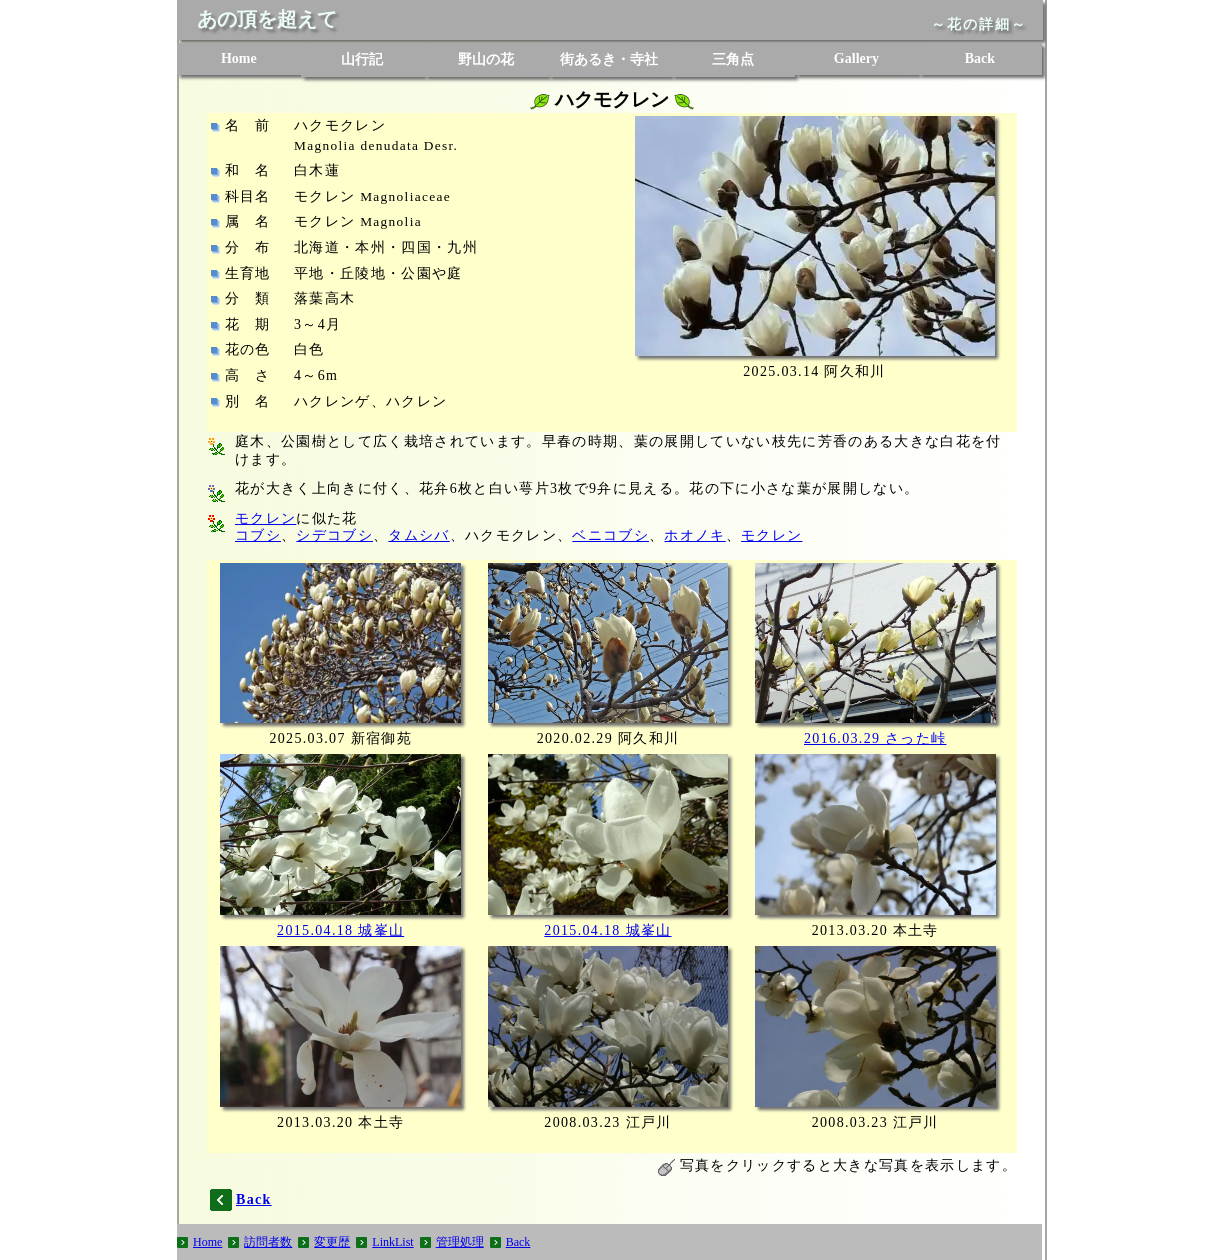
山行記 (362, 59)
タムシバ (418, 535)
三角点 (733, 59)
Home (239, 58)
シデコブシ (334, 535)
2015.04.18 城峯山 (340, 930)
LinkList (392, 1242)
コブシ (258, 535)
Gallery (856, 58)
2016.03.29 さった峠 (875, 738)
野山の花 (486, 59)
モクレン (265, 518)
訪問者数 (268, 1242)
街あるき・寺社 (609, 59)
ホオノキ (694, 535)
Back (980, 58)
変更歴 (332, 1242)
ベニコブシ (610, 535)
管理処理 (460, 1242)
